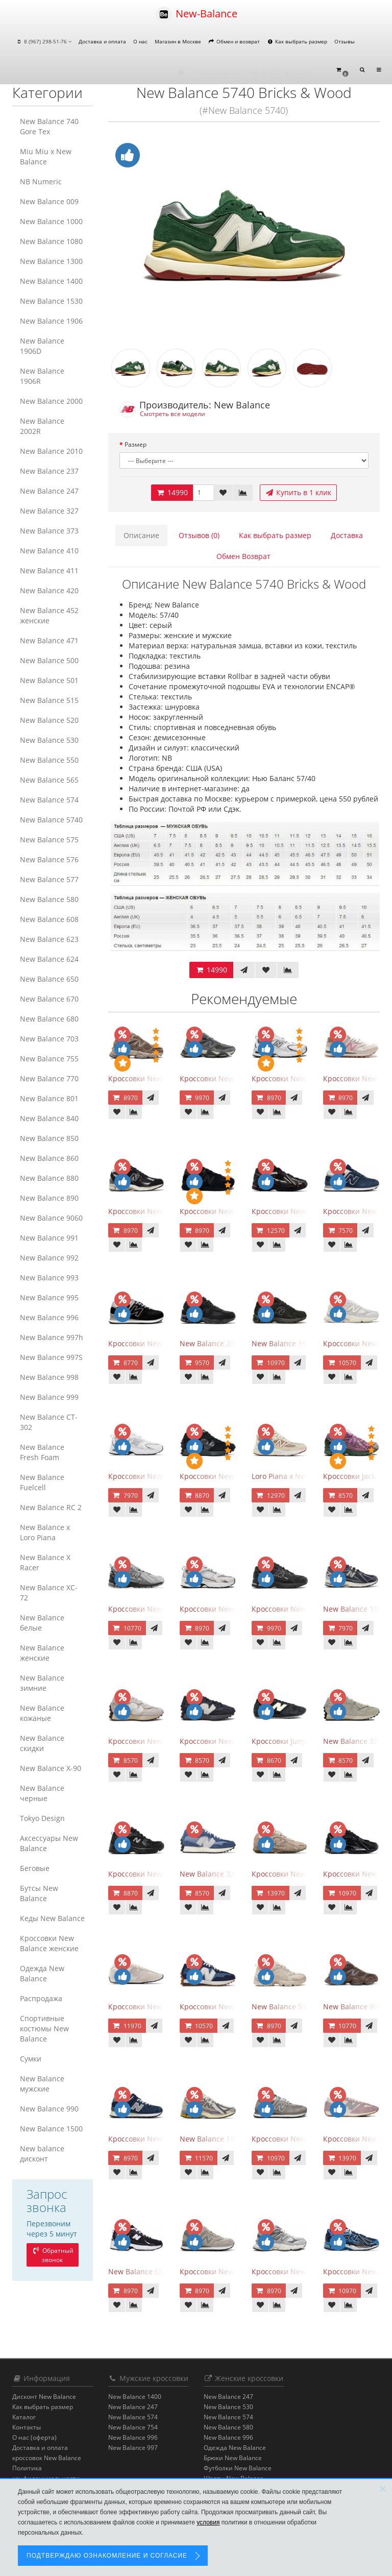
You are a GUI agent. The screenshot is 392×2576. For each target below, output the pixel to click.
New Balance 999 (49, 1397)
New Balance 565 (49, 780)
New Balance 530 (49, 740)
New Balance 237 (49, 471)
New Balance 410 (49, 550)
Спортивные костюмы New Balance (44, 2028)
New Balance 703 (49, 1038)
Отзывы (344, 41)
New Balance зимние (42, 1683)
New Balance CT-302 (49, 1422)
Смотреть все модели (172, 413)
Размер (135, 444)
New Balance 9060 (51, 1218)
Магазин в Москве (178, 41)
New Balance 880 (49, 1178)
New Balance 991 (49, 1238)
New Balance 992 (49, 1257)
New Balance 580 (49, 899)
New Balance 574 (49, 800)
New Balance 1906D (42, 346)
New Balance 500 (49, 660)
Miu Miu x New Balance (45, 156)
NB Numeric (41, 181)
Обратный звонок (53, 2255)
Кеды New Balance (52, 1918)
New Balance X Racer (45, 1562)
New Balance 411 (49, 570)
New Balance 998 (49, 1377)
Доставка (347, 535)
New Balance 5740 (51, 819)
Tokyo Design (42, 1818)
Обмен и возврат (234, 41)
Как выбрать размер (297, 41)
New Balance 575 (49, 839)
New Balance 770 (49, 1078)
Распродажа (41, 1998)
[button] (342, 70)
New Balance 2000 (51, 401)
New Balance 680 (49, 1019)
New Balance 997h (51, 1337)
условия (208, 2522)
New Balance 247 (49, 491)
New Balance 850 (49, 1138)
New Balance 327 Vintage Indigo (234, 1874)
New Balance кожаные (42, 1713)
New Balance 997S (51, 1357)
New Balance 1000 (51, 221)
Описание (141, 535)
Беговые (35, 1868)
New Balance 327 (49, 511)
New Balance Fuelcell (42, 1482)
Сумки (30, 2058)
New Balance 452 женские (49, 615)
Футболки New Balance (238, 2468)
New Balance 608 (49, 919)
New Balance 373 (49, 531)
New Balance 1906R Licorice (227, 2139)
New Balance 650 (49, 979)
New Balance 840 (49, 1118)
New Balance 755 (49, 1058)
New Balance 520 (49, 720)
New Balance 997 (133, 2447)
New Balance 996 (49, 1317)
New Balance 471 (49, 640)
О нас (140, 41)
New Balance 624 (49, 959)
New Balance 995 (49, 1297)
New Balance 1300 (51, 261)
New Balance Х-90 (50, 1768)
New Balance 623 (49, 939)
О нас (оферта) (34, 2437)
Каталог (24, 2417)
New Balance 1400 (51, 281)
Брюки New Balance (233, 2457)
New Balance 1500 (51, 2128)
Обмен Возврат (243, 556)
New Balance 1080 (51, 241)
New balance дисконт (42, 2154)
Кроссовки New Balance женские (49, 1943)
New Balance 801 (49, 1098)
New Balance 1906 (51, 321)
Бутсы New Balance (39, 1893)
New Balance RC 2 (51, 1507)
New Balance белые (42, 1623)
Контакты (26, 2427)
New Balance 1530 (51, 301)
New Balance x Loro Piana (45, 1532)
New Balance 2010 (51, 451)
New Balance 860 (49, 1158)
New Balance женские (42, 1653)
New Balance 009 (49, 201)
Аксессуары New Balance (49, 1843)
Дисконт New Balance (44, 2396)
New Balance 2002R (42, 426)
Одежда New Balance (42, 1973)
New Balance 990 (49, 2108)
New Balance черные (42, 1793)
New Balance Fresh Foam (42, 1452)
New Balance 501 (49, 680)
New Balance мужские (42, 2084)
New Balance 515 (49, 700)
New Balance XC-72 (49, 1592)
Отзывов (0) (199, 535)
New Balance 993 (49, 1277)
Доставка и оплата (102, 41)
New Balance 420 (49, 590)
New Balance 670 (49, 999)
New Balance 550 (49, 760)
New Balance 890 (49, 1198)
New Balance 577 (49, 879)
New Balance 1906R (42, 376)
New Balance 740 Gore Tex (49, 126)
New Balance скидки (42, 1743)
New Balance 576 (49, 859)
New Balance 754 (133, 2427)
